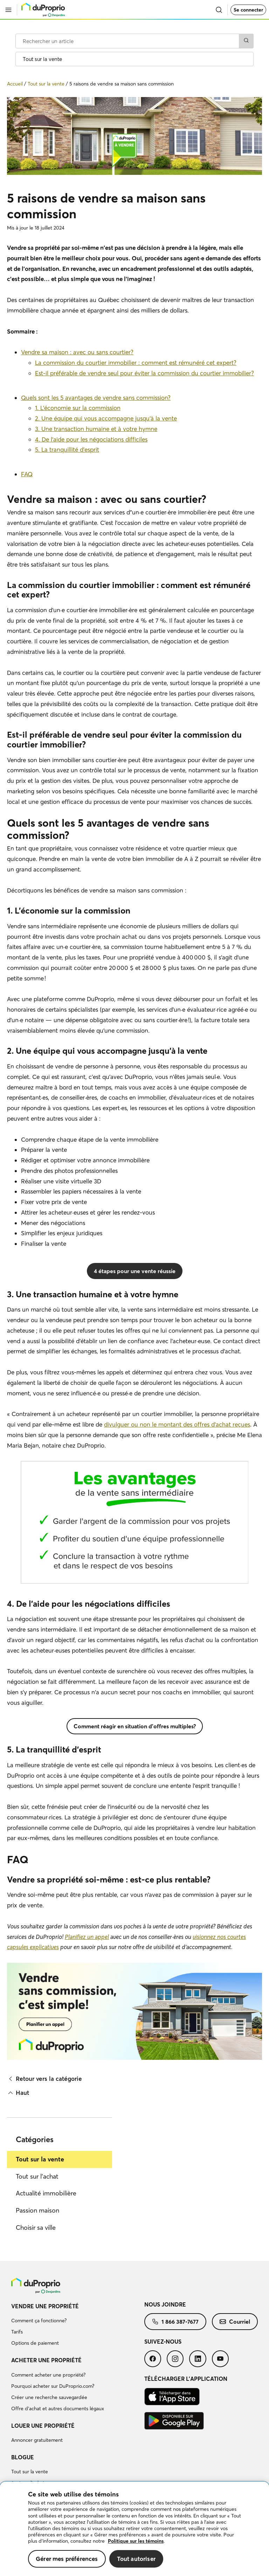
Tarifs (17, 2332)
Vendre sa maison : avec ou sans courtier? (77, 352)
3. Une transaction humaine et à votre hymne (96, 428)
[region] (134, 2529)
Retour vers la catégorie (44, 2078)
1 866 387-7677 (175, 2321)
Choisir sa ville (36, 2227)
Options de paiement (35, 2343)
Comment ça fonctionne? (39, 2320)
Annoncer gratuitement (37, 2440)
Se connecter (248, 10)
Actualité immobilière (46, 2193)
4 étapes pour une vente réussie (134, 1271)
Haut (18, 2092)
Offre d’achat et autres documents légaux (57, 2408)
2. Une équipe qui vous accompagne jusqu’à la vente (106, 418)
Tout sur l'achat (37, 2176)
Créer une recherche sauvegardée (49, 2397)
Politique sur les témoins (136, 2541)
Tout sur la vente (40, 2159)
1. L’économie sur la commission (77, 407)
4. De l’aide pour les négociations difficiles (91, 439)
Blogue (22, 2457)
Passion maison (37, 2210)
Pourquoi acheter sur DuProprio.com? (52, 2386)
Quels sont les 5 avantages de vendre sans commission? (96, 397)
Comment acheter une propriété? (48, 2375)
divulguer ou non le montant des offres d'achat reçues (177, 1424)
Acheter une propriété (46, 2360)
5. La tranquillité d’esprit (67, 449)
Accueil (15, 84)
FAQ (27, 474)
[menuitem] (77, 2326)
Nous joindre (165, 2304)
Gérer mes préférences (67, 2558)
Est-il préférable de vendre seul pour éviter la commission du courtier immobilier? (144, 373)
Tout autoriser (136, 2558)
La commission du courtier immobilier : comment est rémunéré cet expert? (135, 362)
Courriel (235, 2321)
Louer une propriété (43, 2425)
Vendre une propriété (45, 2306)
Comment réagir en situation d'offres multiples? (135, 1726)
